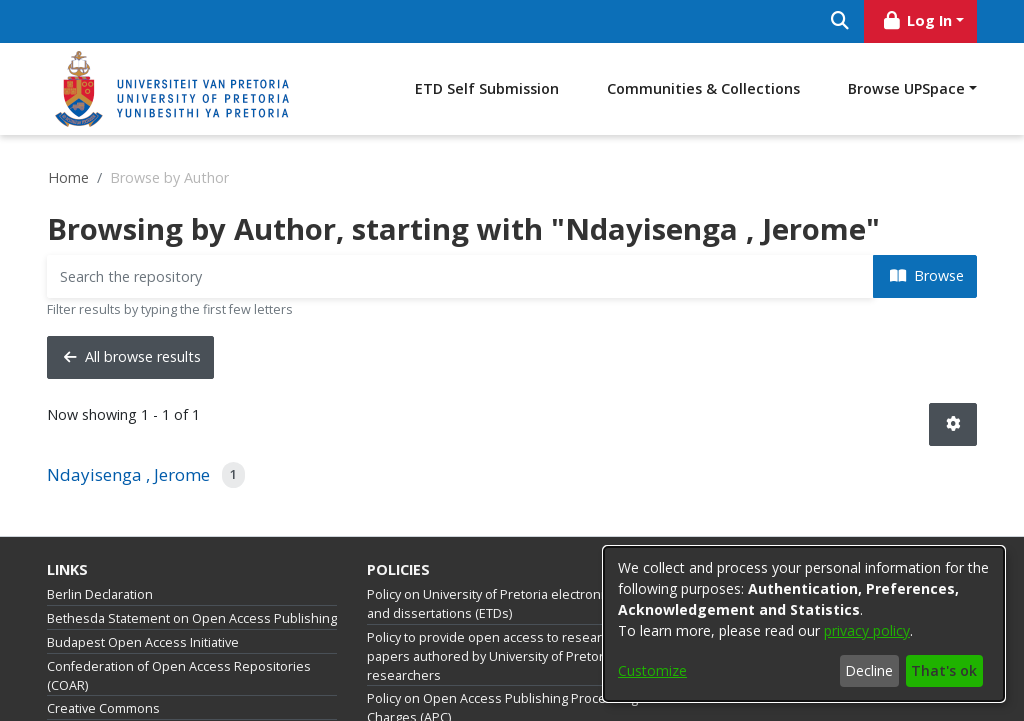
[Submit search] (839, 21)
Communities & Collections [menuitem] (703, 88)
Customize (652, 670)
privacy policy (867, 630)
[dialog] (804, 624)
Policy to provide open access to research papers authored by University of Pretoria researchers (491, 656)
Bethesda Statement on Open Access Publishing (192, 618)
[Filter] (460, 276)
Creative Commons (103, 708)
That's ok (944, 670)
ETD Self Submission (487, 88)
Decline (869, 670)
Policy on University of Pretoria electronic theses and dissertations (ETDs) (511, 604)
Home (68, 177)
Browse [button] (927, 275)
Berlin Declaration (100, 594)
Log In (917, 20)
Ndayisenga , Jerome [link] (128, 474)
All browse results (132, 356)
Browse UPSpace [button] (906, 88)
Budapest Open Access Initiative (143, 642)
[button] (953, 424)
